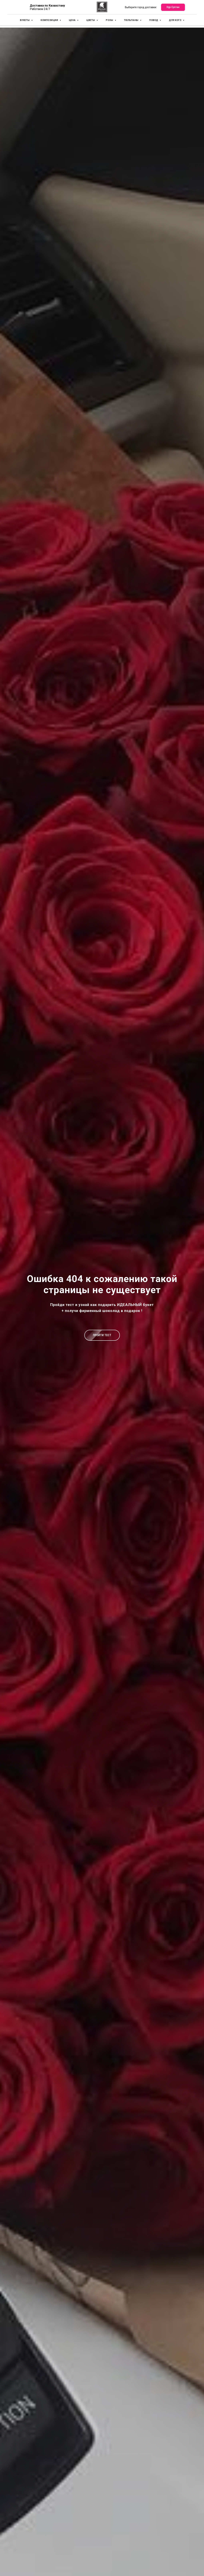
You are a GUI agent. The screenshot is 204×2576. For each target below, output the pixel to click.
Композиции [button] (50, 21)
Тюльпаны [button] (131, 21)
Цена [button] (72, 21)
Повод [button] (154, 21)
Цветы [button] (91, 21)
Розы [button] (110, 21)
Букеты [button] (25, 21)
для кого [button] (175, 21)
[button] (102, 1335)
